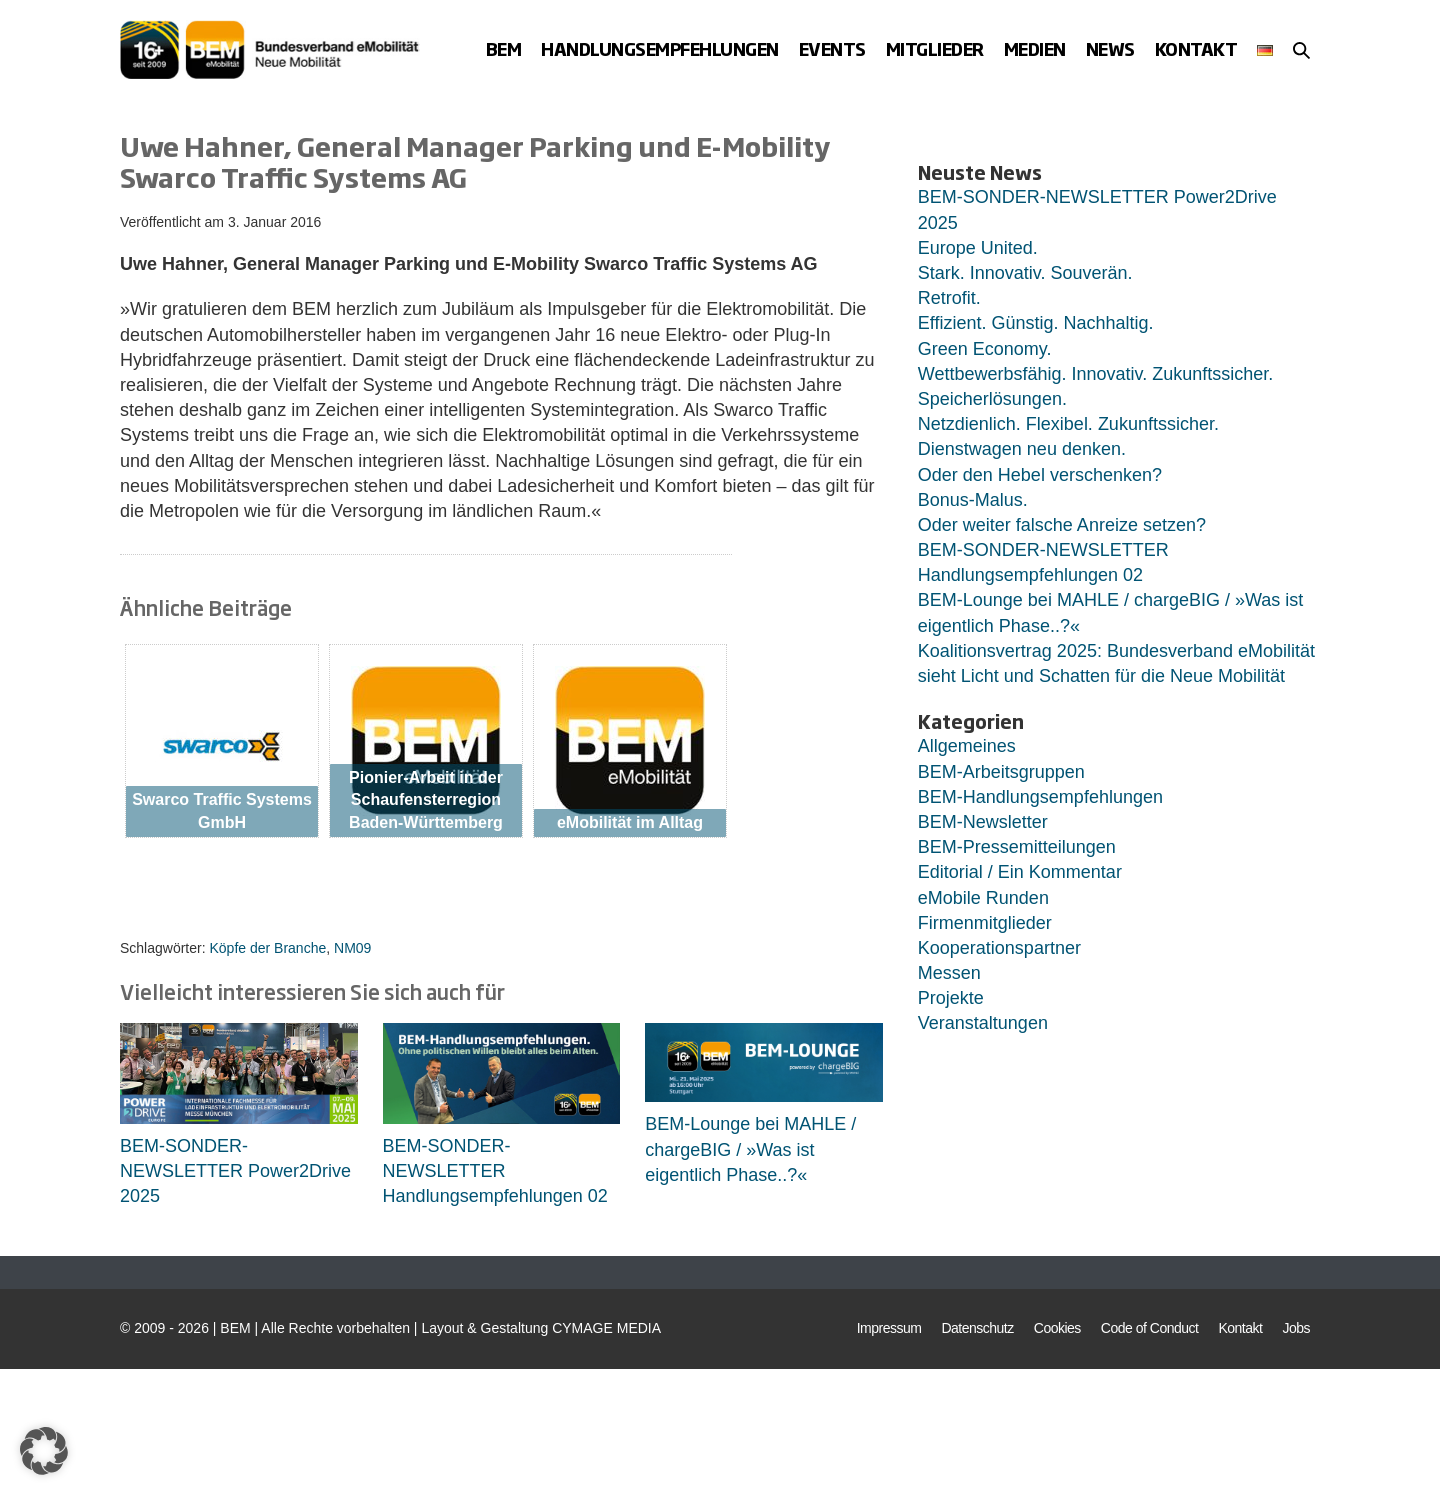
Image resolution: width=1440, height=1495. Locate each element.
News (1110, 48)
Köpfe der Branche (267, 948)
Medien (1035, 48)
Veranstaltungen (983, 1023)
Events (832, 48)
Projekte (951, 998)
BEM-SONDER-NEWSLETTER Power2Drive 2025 (235, 1171)
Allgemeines (967, 746)
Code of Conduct (1150, 1328)
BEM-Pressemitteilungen (1017, 847)
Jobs (1296, 1328)
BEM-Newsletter (983, 822)
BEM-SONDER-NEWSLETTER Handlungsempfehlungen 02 (495, 1171)
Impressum (889, 1328)
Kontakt (1196, 48)
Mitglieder (935, 48)
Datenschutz (977, 1328)
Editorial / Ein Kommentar (1020, 872)
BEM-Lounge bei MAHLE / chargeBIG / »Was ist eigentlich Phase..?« (750, 1149)
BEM (504, 48)
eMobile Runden (983, 898)
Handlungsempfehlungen (660, 48)
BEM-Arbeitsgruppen (1001, 772)
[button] (1301, 50)
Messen (949, 973)
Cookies (1057, 1328)
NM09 (352, 948)
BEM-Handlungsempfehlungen (1040, 797)
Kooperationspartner (999, 948)
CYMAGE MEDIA (606, 1328)
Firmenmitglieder (985, 923)
